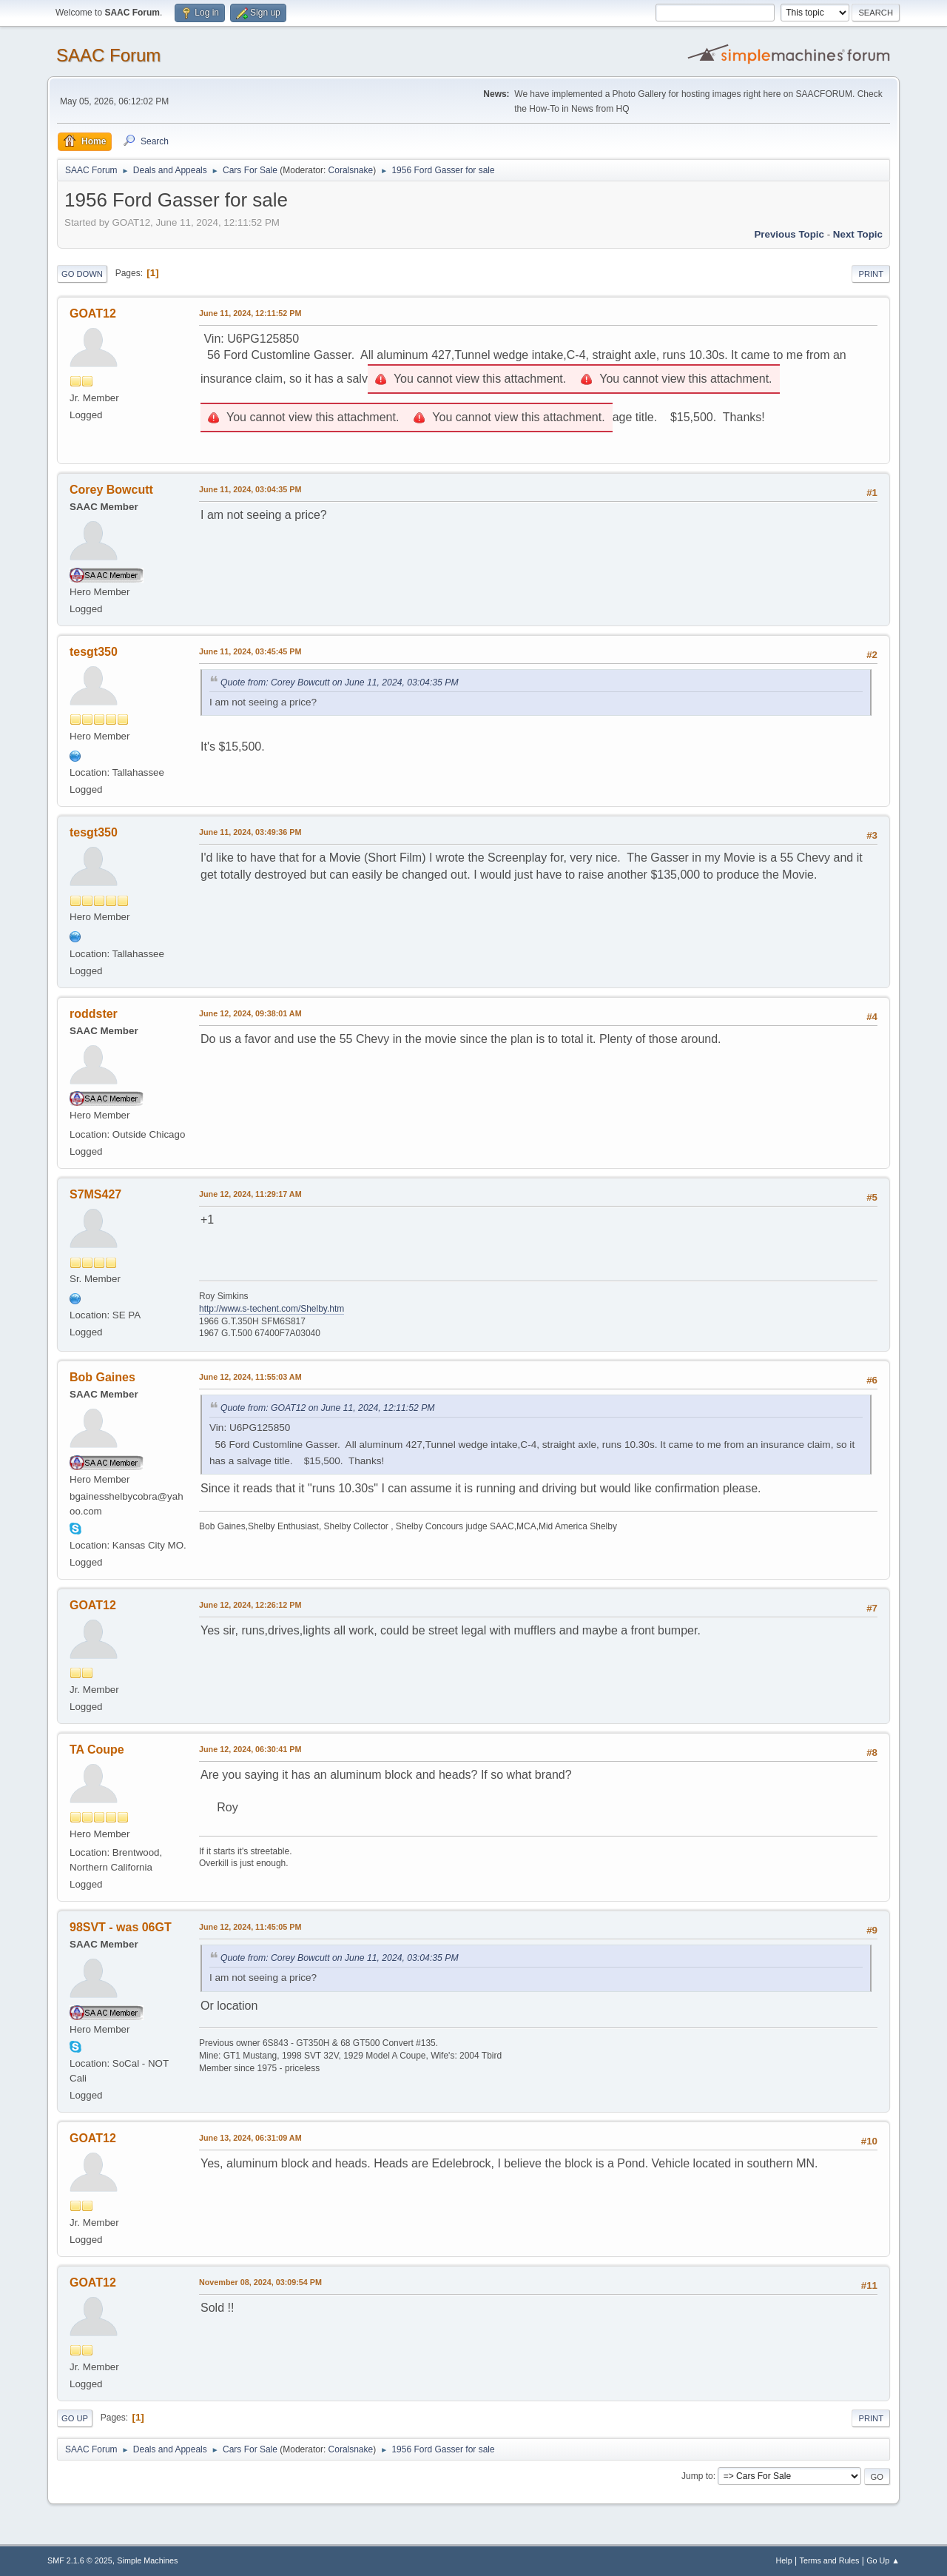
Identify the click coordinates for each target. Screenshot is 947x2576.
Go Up (74, 2418)
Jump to (697, 2476)
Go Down (82, 273)
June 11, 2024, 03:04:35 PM (250, 489)
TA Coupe (97, 1749)
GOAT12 (93, 313)
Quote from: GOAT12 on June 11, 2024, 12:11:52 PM (327, 1408)
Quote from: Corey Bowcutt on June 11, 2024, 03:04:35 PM (339, 682)
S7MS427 (95, 1194)
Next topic (858, 234)
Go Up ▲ (883, 2560)
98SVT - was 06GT (121, 1927)
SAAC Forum (108, 55)
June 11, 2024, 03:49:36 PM (250, 832)
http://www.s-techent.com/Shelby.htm (271, 1309)
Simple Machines (147, 2560)
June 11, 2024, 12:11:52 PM (250, 313)
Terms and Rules (830, 2560)
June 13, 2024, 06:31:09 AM (250, 2137)
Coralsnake (351, 170)
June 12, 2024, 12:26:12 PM (250, 1604)
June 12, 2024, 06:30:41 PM (250, 1749)
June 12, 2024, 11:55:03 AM (250, 1376)
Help (784, 2560)
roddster (94, 1013)
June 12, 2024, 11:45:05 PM (250, 1926)
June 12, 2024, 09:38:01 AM (250, 1013)
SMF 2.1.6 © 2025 (79, 2560)
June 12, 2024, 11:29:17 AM (250, 1194)
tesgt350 (94, 651)
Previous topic (789, 234)
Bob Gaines (102, 1377)
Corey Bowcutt (111, 489)
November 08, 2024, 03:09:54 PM (260, 2282)
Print (870, 273)
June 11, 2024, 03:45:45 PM (250, 651)
